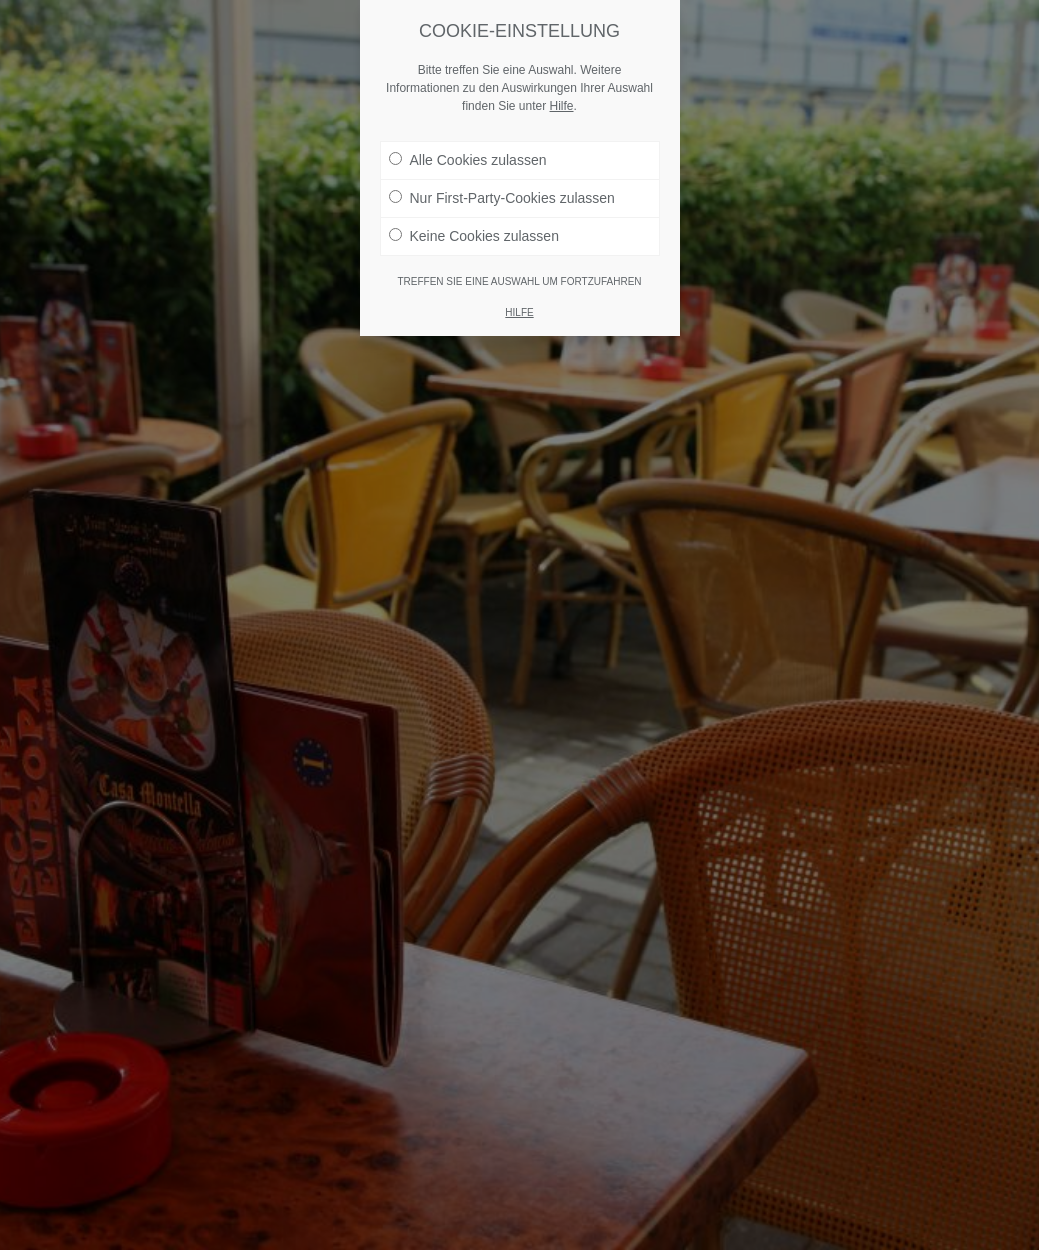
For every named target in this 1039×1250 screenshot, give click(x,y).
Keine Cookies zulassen (474, 236)
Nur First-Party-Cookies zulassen (502, 198)
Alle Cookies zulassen (468, 160)
